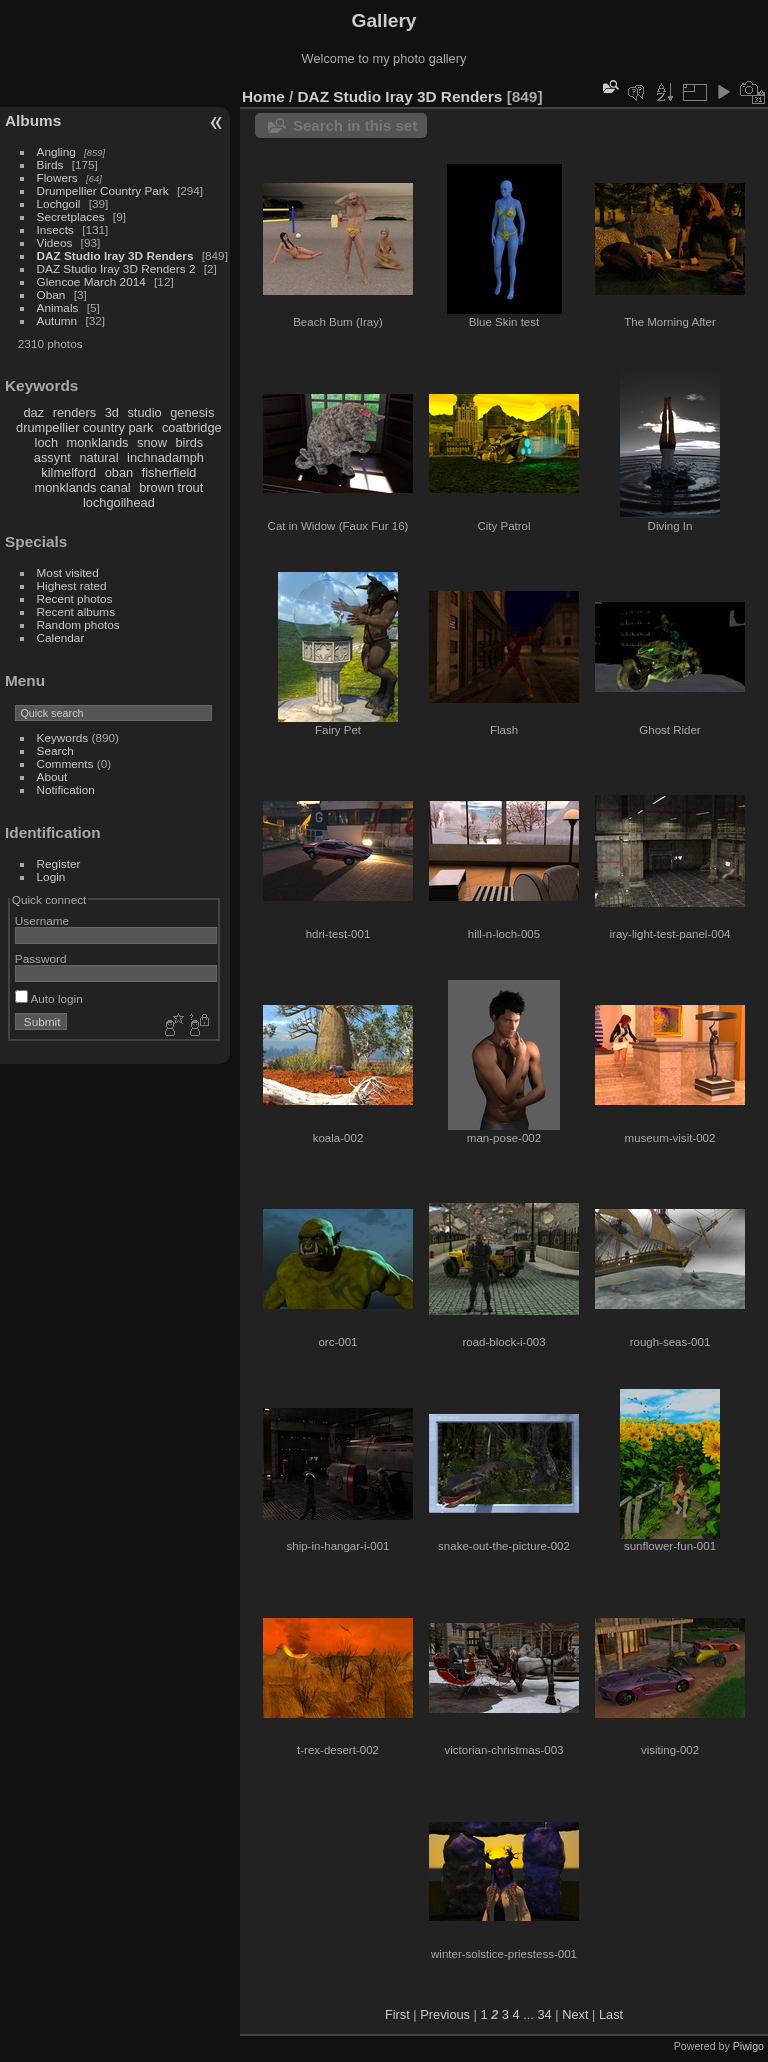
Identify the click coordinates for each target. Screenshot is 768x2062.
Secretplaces (71, 216)
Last (611, 2014)
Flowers (57, 177)
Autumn (57, 320)
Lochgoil (59, 203)
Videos (55, 242)
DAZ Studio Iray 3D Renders (115, 255)
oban (119, 472)
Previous (445, 2014)
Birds (50, 164)
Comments (65, 763)
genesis (192, 412)
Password (41, 958)
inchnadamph (165, 457)
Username (42, 920)
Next (575, 2014)
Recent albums (76, 611)
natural (98, 457)
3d (112, 412)
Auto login (49, 998)
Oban (51, 294)
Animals (58, 307)
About (52, 776)
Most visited (68, 572)
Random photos (78, 624)
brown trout (171, 487)
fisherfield (169, 472)
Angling (56, 151)
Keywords (63, 737)
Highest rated (72, 585)
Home (263, 96)
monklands (98, 442)
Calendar (61, 637)
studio (144, 412)
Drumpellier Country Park (103, 190)
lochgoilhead (119, 502)
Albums (33, 120)
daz (34, 412)
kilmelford (68, 472)
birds (189, 442)
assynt (52, 457)
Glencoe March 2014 (91, 281)
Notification (66, 789)
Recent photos (75, 598)
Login (51, 876)
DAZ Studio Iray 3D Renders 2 (116, 268)
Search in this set (355, 125)
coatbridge (192, 427)
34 (544, 2014)
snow (152, 442)
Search (55, 750)
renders (74, 412)
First (397, 2014)
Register (59, 863)
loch (46, 442)
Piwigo (748, 2046)
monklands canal (83, 487)
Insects (55, 229)
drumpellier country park (84, 427)
